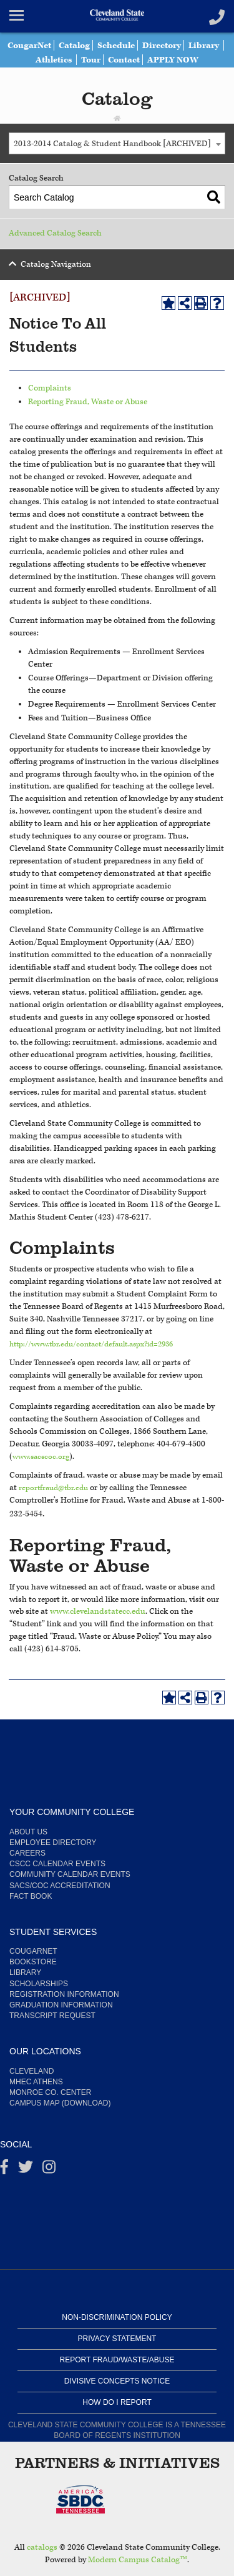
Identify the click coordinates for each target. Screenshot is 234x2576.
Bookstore (33, 1961)
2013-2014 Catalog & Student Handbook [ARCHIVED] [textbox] (112, 144)
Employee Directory (53, 1842)
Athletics (70, 60)
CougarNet (45, 45)
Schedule (137, 45)
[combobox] (117, 143)
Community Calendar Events (69, 1874)
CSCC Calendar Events (57, 1863)
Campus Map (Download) (59, 2103)
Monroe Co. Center (50, 2092)
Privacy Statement (117, 2338)
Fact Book (30, 1896)
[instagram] (49, 2170)
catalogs (42, 2547)
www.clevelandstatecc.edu (97, 1611)
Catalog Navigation (56, 264)
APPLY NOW (198, 60)
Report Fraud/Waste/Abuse (117, 2359)
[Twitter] (25, 2170)
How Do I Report (116, 2402)
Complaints (49, 388)
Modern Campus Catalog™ (137, 2560)
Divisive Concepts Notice (117, 2381)
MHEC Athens (36, 2081)
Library (25, 60)
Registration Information (64, 1994)
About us (28, 1832)
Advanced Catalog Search (55, 233)
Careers (27, 1853)
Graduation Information (61, 2005)
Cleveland (31, 2071)
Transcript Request (52, 2015)
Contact (146, 60)
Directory (186, 45)
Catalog (93, 45)
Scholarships (38, 1983)
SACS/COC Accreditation (59, 1885)
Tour (110, 60)
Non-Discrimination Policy (117, 2317)
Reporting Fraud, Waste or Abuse (87, 402)
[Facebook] (4, 2170)
